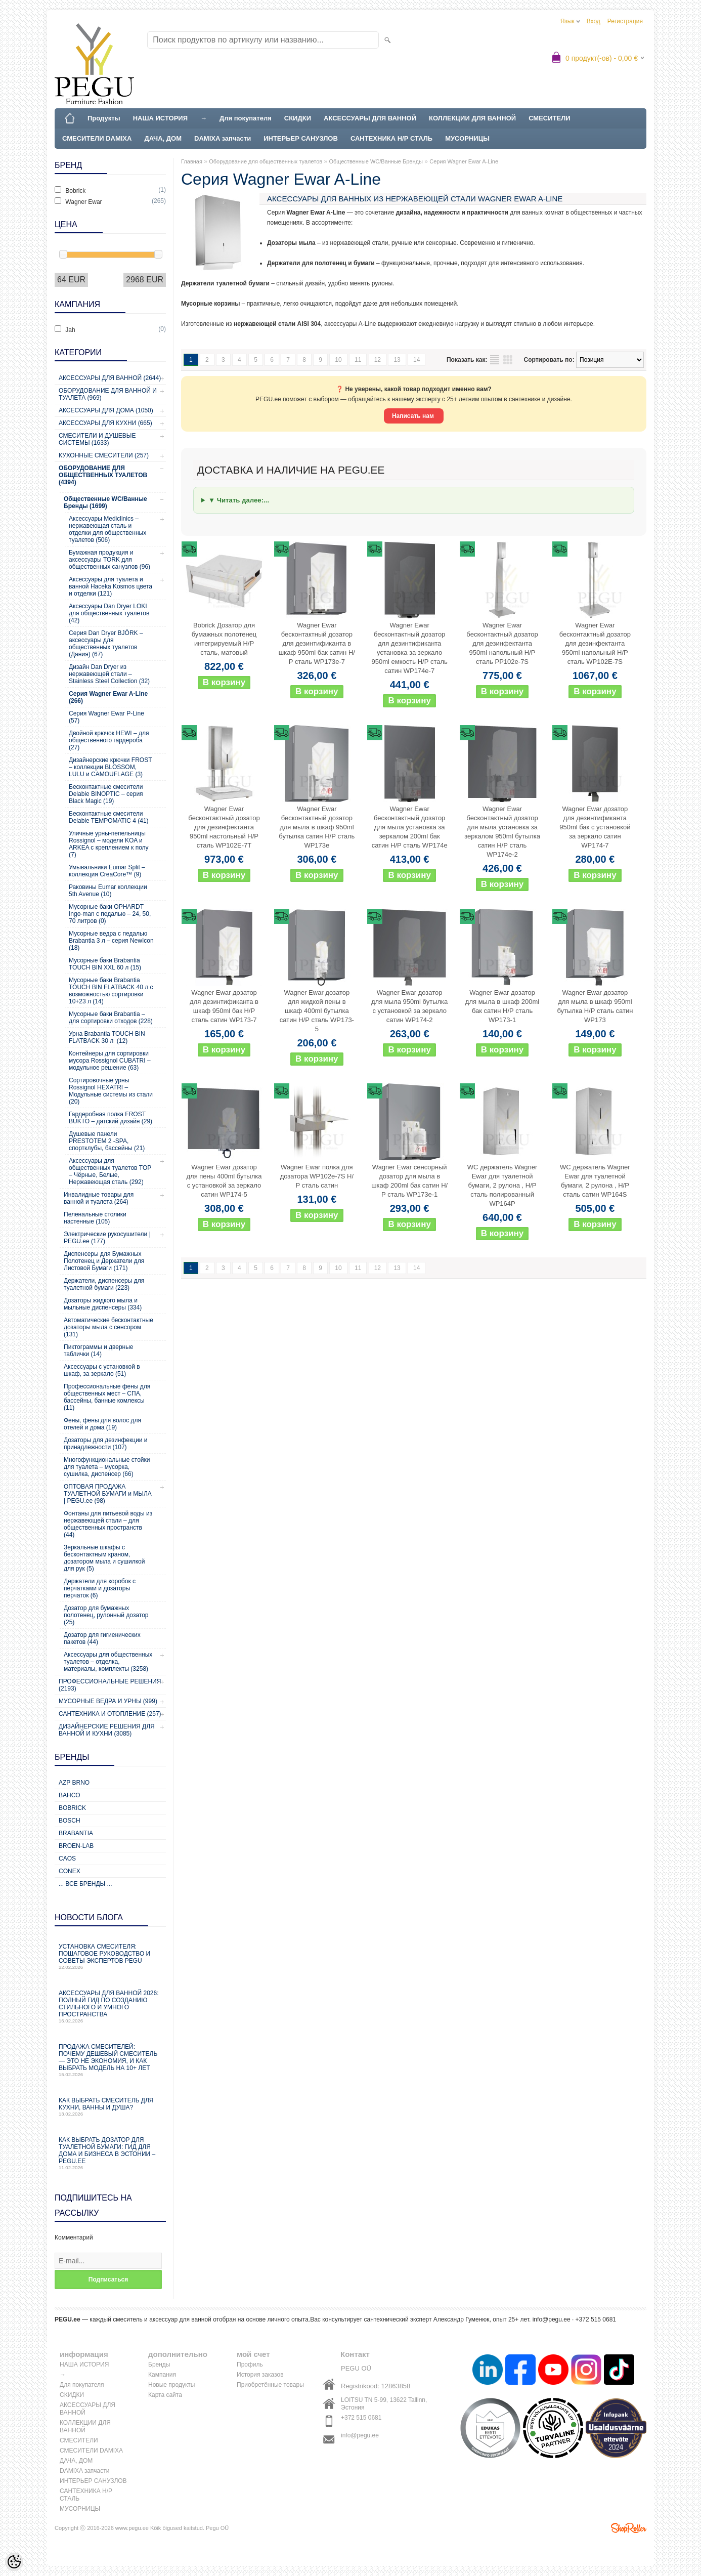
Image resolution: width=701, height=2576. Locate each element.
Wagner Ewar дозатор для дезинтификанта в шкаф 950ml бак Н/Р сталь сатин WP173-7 (224, 1006)
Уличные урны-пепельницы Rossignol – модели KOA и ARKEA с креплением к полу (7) (109, 844)
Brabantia (76, 1833)
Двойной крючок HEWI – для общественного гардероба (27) (109, 740)
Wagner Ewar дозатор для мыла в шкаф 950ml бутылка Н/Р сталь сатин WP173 (595, 1006)
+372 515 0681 (361, 2417)
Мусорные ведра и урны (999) (108, 1701)
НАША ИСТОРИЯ (160, 118)
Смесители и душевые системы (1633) (97, 439)
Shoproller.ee (628, 2528)
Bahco (69, 1795)
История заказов (260, 2374)
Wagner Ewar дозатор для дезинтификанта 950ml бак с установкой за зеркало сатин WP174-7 (594, 827)
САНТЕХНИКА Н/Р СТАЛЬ (391, 138)
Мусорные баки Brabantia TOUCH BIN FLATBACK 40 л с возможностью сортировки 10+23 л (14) (111, 991)
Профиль (250, 2364)
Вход (593, 21)
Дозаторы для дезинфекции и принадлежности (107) (106, 1444)
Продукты (103, 118)
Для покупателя (246, 118)
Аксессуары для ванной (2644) (110, 378)
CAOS (67, 1858)
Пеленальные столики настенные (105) (95, 1218)
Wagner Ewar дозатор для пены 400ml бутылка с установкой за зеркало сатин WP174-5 (224, 1180)
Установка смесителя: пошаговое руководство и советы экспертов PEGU (110, 1956)
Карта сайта (165, 2394)
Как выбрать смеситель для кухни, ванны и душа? (110, 2107)
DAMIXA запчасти (222, 138)
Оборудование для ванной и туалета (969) (108, 394)
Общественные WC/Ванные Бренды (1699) (105, 502)
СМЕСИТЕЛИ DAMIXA (97, 138)
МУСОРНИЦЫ (467, 138)
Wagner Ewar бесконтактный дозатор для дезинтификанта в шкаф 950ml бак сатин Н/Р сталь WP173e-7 (317, 643)
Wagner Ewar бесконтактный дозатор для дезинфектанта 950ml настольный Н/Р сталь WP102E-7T (223, 827)
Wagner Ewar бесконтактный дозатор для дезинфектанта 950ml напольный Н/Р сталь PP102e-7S (502, 643)
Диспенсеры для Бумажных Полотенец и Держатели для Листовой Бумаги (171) (104, 1261)
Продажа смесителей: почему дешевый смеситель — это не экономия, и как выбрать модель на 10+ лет (110, 2060)
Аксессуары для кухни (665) (105, 423)
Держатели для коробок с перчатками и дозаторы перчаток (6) (100, 1588)
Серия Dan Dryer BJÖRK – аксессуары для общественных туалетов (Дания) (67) (106, 643)
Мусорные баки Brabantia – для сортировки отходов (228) (111, 1017)
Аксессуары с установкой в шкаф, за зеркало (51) (102, 1370)
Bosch (69, 1820)
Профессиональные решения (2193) (110, 1685)
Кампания (162, 2374)
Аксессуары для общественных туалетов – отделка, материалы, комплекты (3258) (108, 1661)
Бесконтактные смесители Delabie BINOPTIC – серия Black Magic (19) (106, 794)
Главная (191, 161)
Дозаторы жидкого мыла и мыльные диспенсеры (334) (103, 1304)
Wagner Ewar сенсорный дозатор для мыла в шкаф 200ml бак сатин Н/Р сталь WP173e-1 (409, 1180)
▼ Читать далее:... (238, 500)
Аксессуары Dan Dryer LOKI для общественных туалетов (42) (109, 613)
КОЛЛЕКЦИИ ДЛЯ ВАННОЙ (472, 118)
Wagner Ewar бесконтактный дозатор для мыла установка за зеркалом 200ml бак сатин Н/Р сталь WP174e (410, 827)
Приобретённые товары (270, 2384)
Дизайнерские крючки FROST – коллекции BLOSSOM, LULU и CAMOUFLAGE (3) (110, 767)
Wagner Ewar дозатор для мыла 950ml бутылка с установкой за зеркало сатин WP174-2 (409, 1006)
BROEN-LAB (76, 1845)
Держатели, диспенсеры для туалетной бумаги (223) (104, 1284)
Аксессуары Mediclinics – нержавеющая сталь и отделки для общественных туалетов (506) (107, 529)
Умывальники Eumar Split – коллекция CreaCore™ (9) (107, 871)
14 (416, 359)
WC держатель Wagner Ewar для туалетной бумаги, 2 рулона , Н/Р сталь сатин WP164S (595, 1180)
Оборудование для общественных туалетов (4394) (103, 475)
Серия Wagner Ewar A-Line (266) (108, 697)
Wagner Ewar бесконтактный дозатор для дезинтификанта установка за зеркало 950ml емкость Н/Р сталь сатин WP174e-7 (410, 647)
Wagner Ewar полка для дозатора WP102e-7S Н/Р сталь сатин (317, 1176)
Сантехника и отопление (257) (110, 1713)
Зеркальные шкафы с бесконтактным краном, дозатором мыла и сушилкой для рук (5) (104, 1558)
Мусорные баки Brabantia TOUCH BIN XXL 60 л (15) (105, 964)
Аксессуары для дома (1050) (106, 410)
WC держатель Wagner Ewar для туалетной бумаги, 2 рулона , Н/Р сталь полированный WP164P (502, 1185)
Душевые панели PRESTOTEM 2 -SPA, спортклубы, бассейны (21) (107, 1141)
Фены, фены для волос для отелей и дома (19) (102, 1424)
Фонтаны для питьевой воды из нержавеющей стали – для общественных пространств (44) (108, 1524)
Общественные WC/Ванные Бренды (375, 161)
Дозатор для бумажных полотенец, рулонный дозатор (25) (106, 1615)
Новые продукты (171, 2384)
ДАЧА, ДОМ (163, 138)
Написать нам (413, 415)
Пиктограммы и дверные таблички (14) (98, 1350)
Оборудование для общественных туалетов (265, 161)
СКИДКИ (297, 118)
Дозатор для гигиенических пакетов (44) (102, 1638)
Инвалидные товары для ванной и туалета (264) (99, 1198)
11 (358, 359)
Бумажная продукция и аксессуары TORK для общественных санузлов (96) (109, 559)
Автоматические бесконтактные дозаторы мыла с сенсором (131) (108, 1327)
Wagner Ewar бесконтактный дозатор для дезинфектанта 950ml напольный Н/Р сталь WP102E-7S (595, 643)
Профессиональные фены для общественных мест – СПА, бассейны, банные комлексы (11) (107, 1397)
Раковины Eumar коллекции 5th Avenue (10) (108, 890)
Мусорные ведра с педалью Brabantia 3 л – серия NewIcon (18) (111, 940)
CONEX (69, 1871)
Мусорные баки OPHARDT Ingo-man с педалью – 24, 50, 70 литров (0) (110, 913)
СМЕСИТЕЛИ (550, 118)
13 (396, 359)
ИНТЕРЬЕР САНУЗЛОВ (301, 138)
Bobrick (72, 1807)
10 (338, 359)
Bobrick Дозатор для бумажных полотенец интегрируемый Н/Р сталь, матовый (224, 638)
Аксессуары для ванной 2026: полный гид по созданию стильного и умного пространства (110, 2006)
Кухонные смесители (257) (104, 455)
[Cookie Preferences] (14, 2562)
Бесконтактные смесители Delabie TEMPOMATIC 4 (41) (109, 817)
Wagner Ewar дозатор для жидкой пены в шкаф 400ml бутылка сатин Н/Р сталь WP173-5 (317, 1011)
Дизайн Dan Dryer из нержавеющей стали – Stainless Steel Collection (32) (109, 674)
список (494, 359)
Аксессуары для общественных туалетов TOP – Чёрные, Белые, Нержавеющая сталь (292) (110, 1171)
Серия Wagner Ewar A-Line (463, 161)
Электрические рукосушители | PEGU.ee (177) (107, 1238)
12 (377, 359)
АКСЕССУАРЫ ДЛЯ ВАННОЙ (370, 118)
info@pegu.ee (552, 2319)
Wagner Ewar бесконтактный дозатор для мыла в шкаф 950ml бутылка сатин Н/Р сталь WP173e (317, 827)
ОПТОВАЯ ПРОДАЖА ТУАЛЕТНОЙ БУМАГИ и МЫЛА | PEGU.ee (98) (108, 1493)
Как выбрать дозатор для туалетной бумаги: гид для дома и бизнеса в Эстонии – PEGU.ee (110, 2153)
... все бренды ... (85, 1883)
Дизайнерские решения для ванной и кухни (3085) (107, 1730)
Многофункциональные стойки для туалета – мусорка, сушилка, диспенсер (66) (107, 1466)
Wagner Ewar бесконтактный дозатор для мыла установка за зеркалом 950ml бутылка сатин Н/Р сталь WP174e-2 (502, 831)
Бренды (159, 2364)
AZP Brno (74, 1782)
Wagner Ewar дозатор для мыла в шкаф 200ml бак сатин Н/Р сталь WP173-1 (502, 1006)
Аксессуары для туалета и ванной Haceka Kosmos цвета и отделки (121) (110, 586)
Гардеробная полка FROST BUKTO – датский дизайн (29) (110, 1118)
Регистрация (625, 21)
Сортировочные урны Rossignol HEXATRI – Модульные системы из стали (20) (111, 1091)
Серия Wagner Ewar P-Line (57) (106, 717)
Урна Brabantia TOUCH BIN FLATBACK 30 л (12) (107, 1037)
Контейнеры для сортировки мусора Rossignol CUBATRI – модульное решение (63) (110, 1060)
